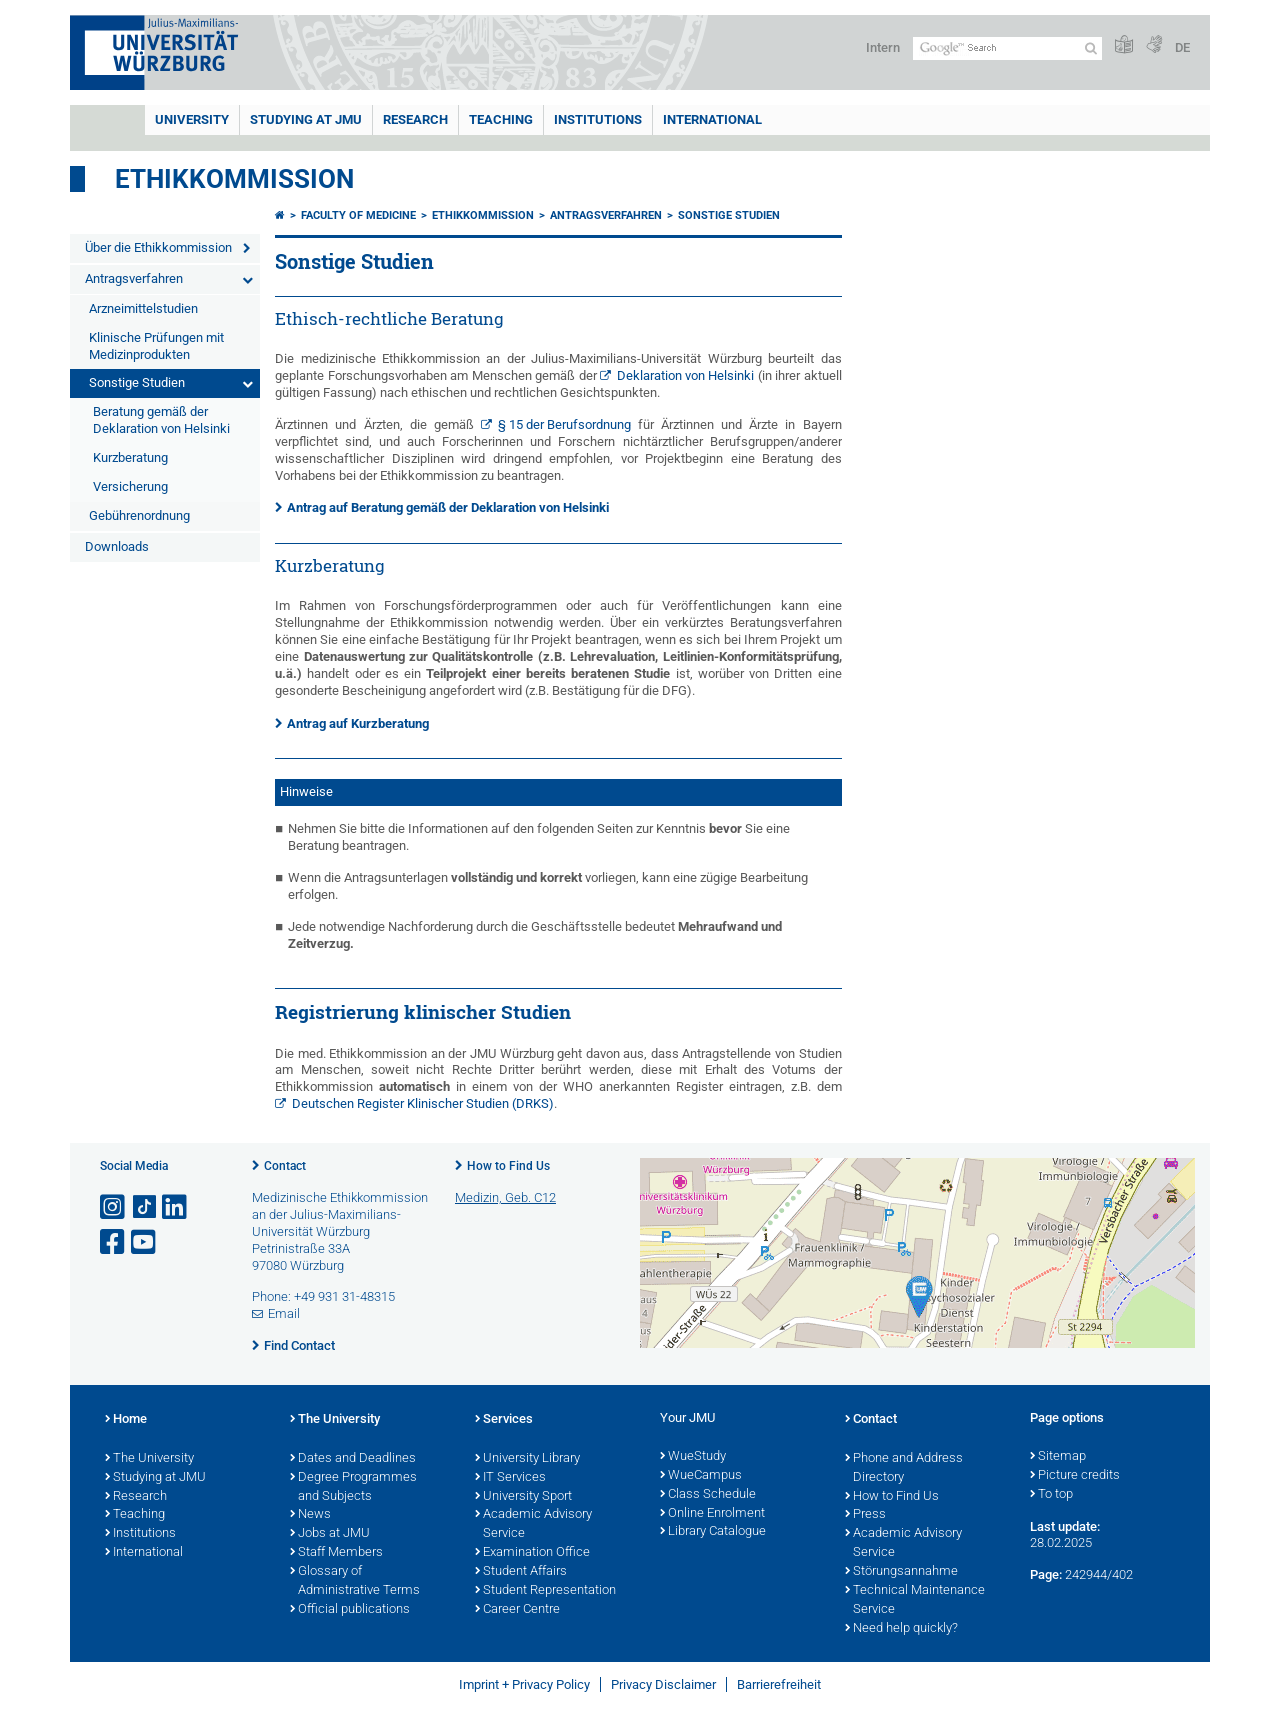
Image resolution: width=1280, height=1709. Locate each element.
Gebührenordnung (139, 515)
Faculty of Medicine (358, 215)
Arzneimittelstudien (143, 308)
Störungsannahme (901, 1572)
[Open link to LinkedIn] (176, 1207)
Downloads (117, 546)
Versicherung (130, 486)
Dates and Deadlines (353, 1459)
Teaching (501, 119)
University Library (527, 1459)
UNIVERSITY (192, 119)
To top (1051, 1495)
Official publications (350, 1610)
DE (1182, 47)
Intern (883, 47)
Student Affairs (521, 1572)
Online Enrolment (712, 1514)
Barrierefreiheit (779, 1684)
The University (149, 1459)
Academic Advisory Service (533, 1524)
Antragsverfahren (134, 278)
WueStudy (693, 1457)
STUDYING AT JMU (306, 119)
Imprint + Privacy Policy (524, 1684)
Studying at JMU (155, 1478)
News (310, 1515)
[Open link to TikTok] (145, 1207)
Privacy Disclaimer (663, 1684)
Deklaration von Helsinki (685, 375)
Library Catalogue (713, 1532)
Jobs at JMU (330, 1534)
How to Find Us (508, 1166)
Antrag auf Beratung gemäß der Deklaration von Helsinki (448, 507)
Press (865, 1515)
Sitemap (1058, 1457)
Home (126, 1420)
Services (504, 1420)
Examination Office (532, 1553)
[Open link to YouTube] (145, 1242)
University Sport (523, 1497)
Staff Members (336, 1553)
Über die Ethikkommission (158, 247)
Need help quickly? (901, 1629)
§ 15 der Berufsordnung (564, 424)
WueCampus (701, 1476)
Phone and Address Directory (904, 1468)
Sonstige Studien (137, 382)
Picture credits (1075, 1476)
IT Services (510, 1478)
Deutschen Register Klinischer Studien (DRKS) (423, 1103)
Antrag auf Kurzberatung (358, 723)
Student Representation (545, 1591)
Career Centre (517, 1610)
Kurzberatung (130, 457)
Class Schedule (708, 1495)
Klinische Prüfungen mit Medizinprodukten (156, 346)
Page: (1046, 1574)
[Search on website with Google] (1007, 48)
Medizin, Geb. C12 (505, 1197)
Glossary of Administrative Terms (355, 1581)
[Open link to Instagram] (114, 1207)
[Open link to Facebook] (114, 1242)
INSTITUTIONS (598, 119)
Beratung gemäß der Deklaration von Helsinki (161, 420)
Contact (285, 1166)
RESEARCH (415, 119)
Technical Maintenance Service (915, 1600)
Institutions (140, 1534)
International (712, 119)
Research (136, 1497)
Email (284, 1313)
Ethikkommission (234, 179)
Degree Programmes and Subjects (353, 1487)
